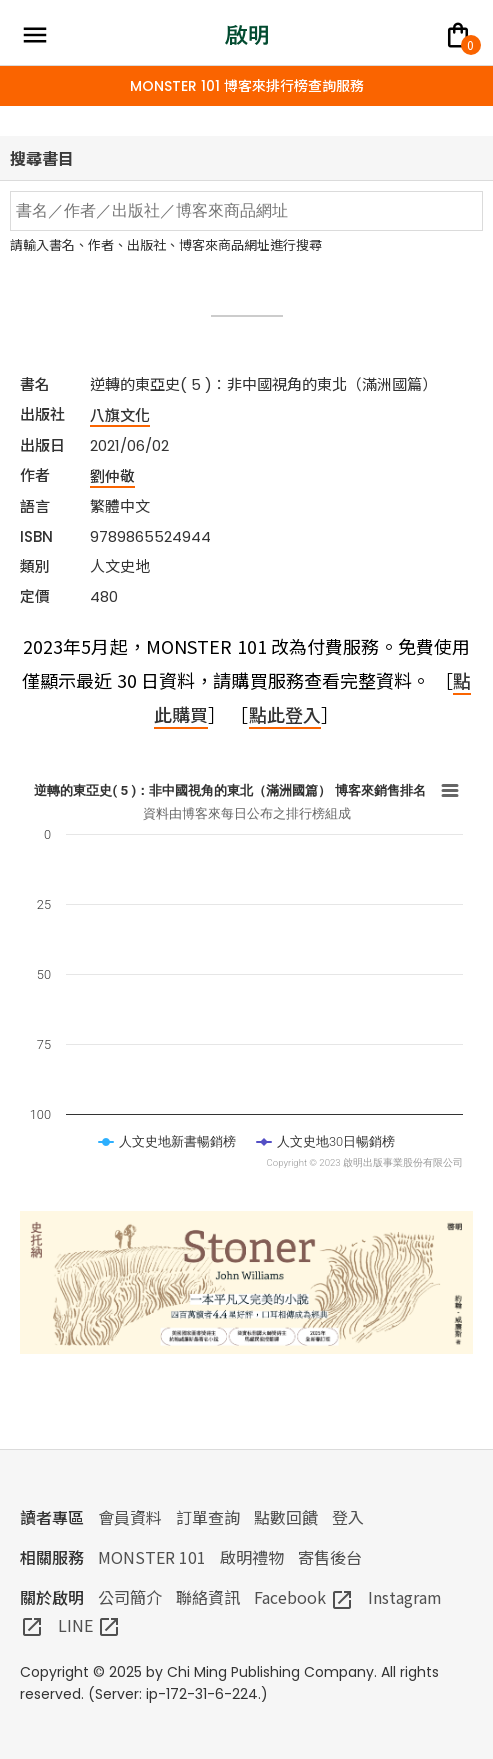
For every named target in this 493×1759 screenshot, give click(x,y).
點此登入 (285, 714)
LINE (89, 1625)
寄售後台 (330, 1557)
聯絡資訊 (208, 1597)
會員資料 (130, 1517)
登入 (348, 1517)
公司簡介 (130, 1597)
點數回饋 (286, 1517)
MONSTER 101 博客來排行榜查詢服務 (247, 86)
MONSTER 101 (152, 1557)
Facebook (304, 1597)
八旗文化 (120, 414)
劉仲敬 (112, 475)
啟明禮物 (252, 1557)
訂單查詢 (208, 1517)
